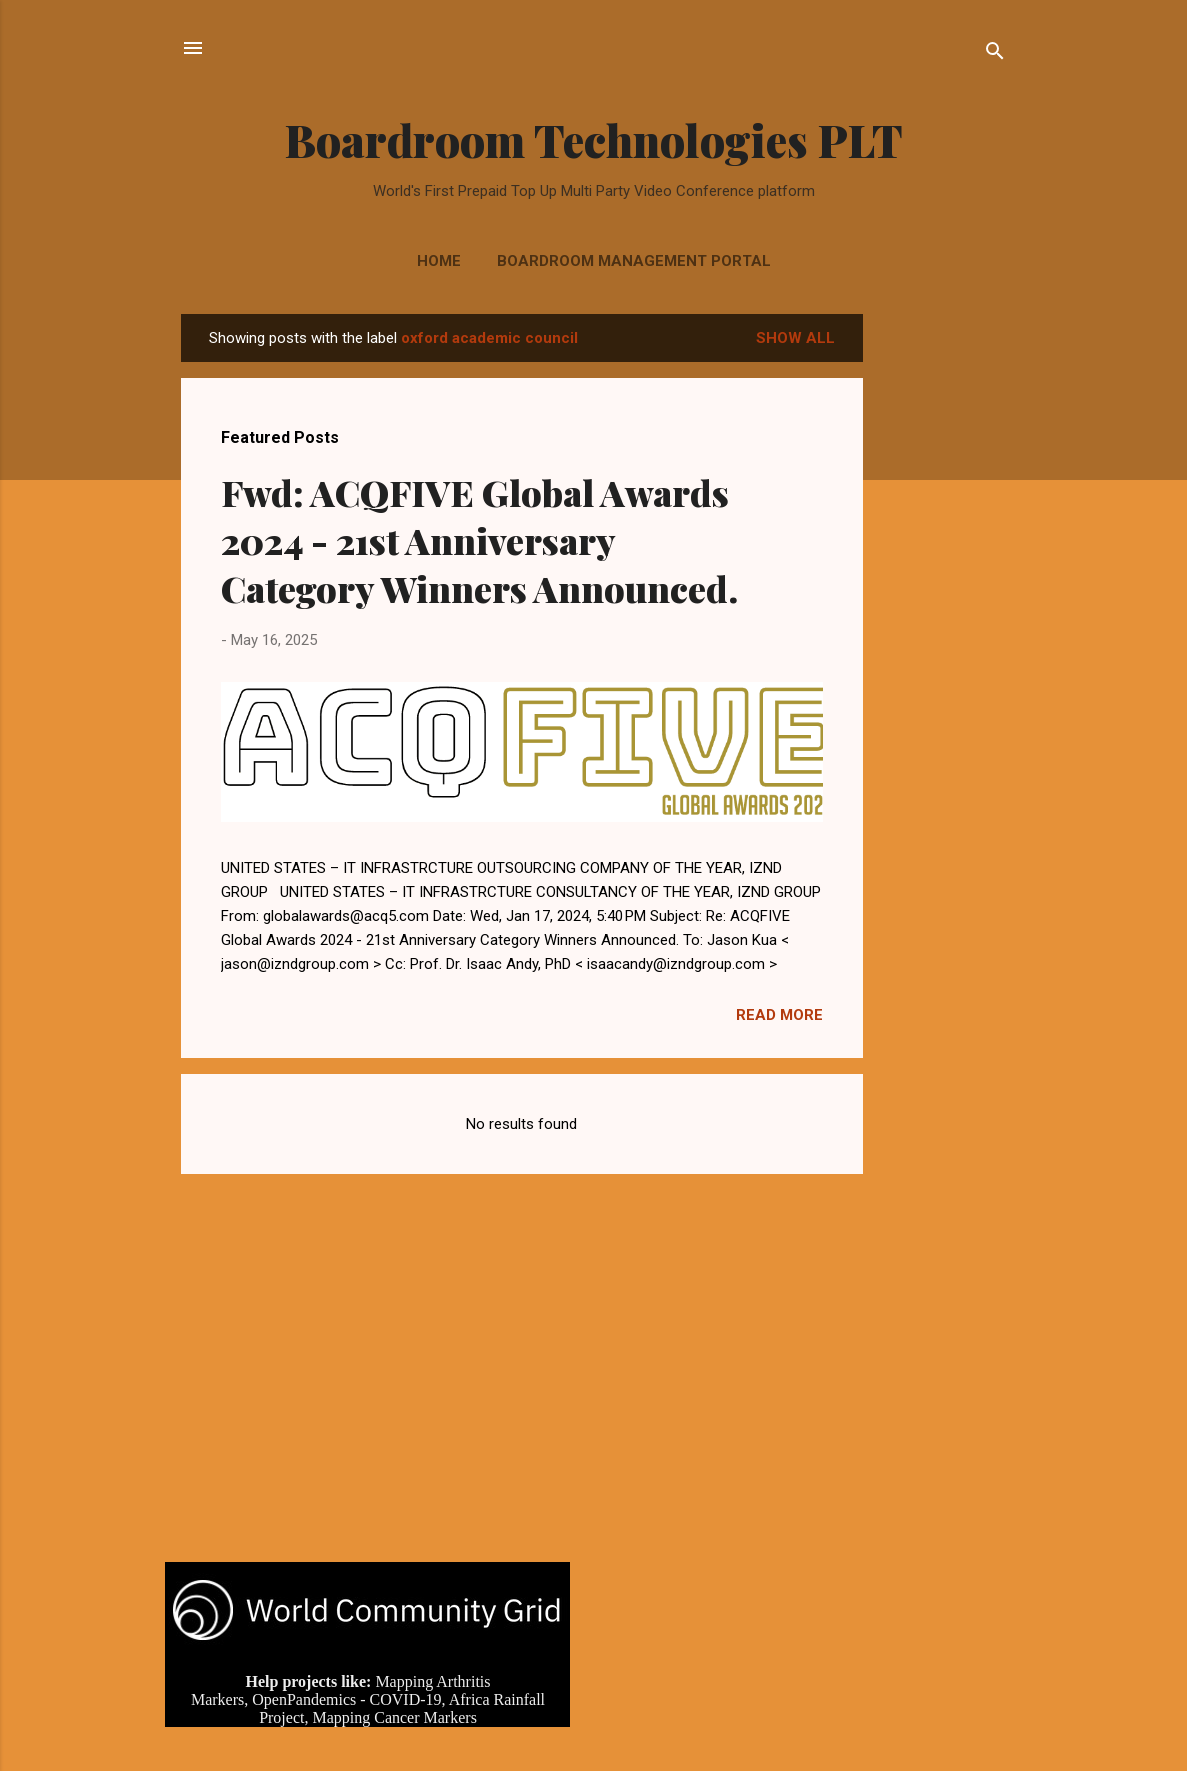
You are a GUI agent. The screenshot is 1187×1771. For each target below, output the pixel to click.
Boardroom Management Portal (634, 261)
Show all (795, 338)
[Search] (995, 54)
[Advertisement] (943, 614)
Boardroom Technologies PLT (594, 139)
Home (439, 261)
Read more (779, 1015)
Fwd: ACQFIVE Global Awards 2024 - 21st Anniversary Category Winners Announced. (479, 540)
